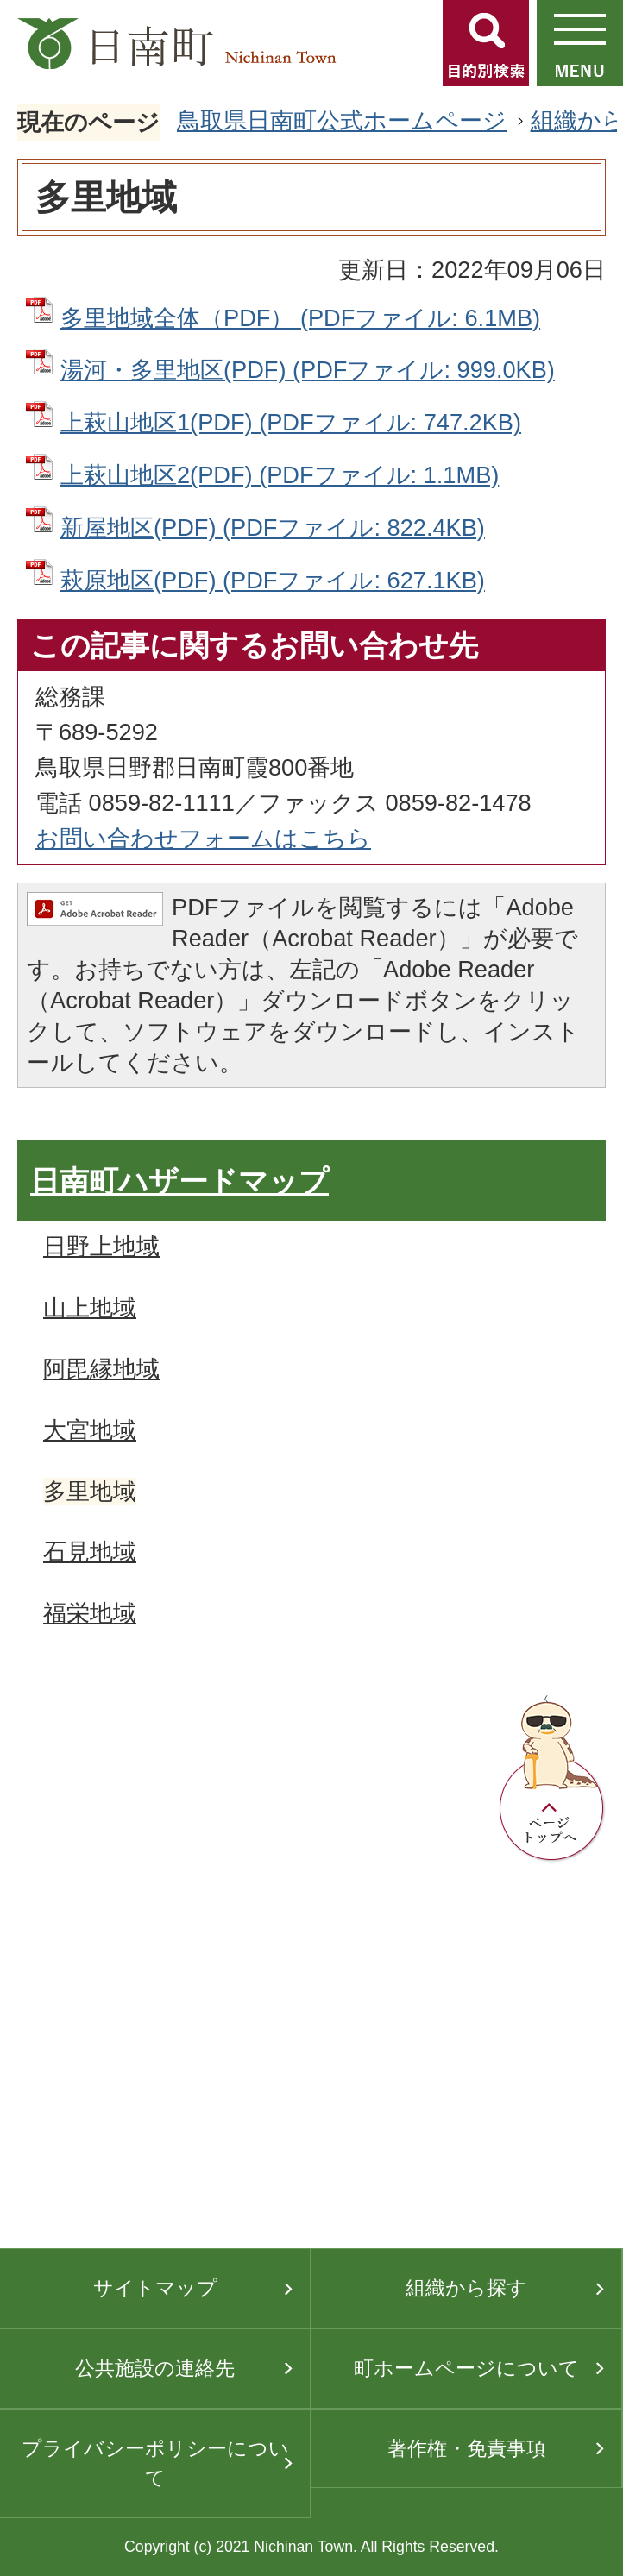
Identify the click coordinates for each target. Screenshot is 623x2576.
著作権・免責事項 (466, 2448)
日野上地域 (101, 1246)
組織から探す (466, 2288)
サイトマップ (155, 2288)
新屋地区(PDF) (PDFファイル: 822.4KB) (272, 527)
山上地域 (89, 1307)
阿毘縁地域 (101, 1368)
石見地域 (89, 1551)
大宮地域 (89, 1430)
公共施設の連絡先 (155, 2368)
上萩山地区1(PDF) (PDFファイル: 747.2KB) (290, 422)
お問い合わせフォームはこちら (203, 838)
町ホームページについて (466, 2368)
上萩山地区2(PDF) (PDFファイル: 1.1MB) (279, 475)
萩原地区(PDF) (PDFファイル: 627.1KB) (272, 580)
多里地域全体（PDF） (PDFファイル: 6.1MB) (300, 318)
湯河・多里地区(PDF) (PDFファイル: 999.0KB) (307, 369)
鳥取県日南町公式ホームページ (342, 120)
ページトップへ (552, 1779)
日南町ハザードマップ (179, 1181)
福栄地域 (89, 1612)
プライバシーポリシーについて (155, 2463)
